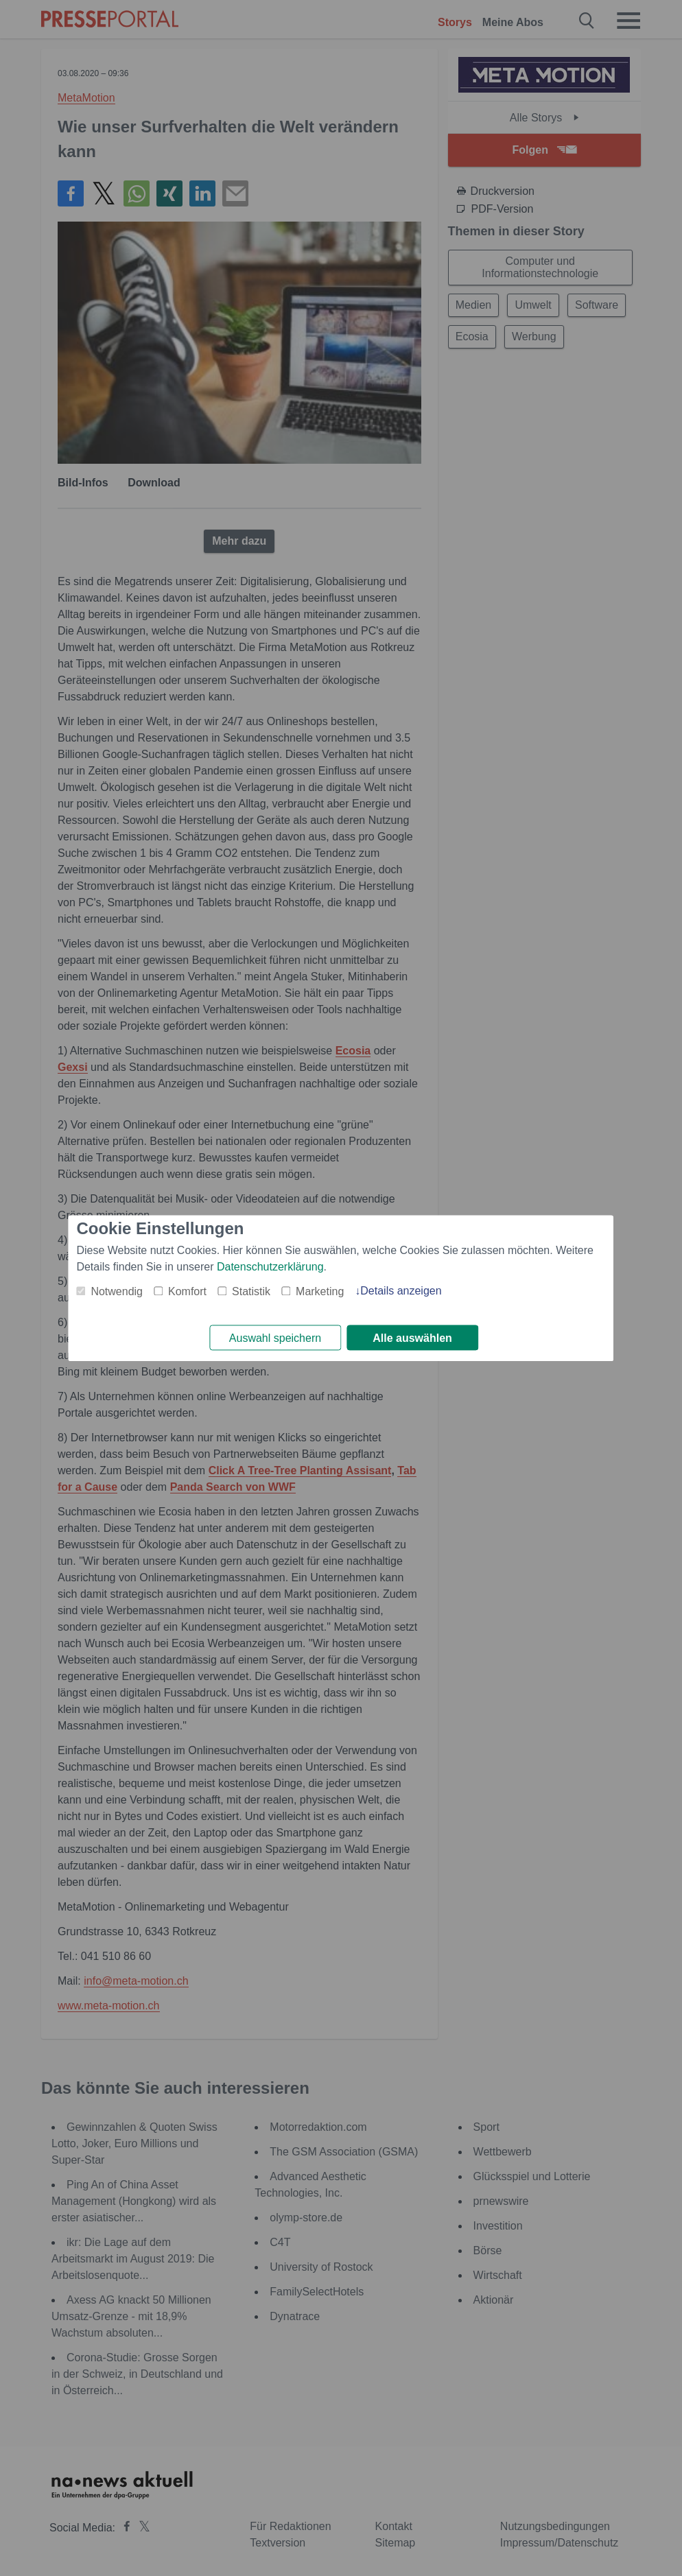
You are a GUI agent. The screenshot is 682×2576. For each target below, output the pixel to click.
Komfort (187, 1291)
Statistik (251, 1291)
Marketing (320, 1291)
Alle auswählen (412, 1338)
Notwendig (117, 1291)
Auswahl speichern (275, 1338)
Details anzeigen (400, 1290)
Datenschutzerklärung (270, 1266)
